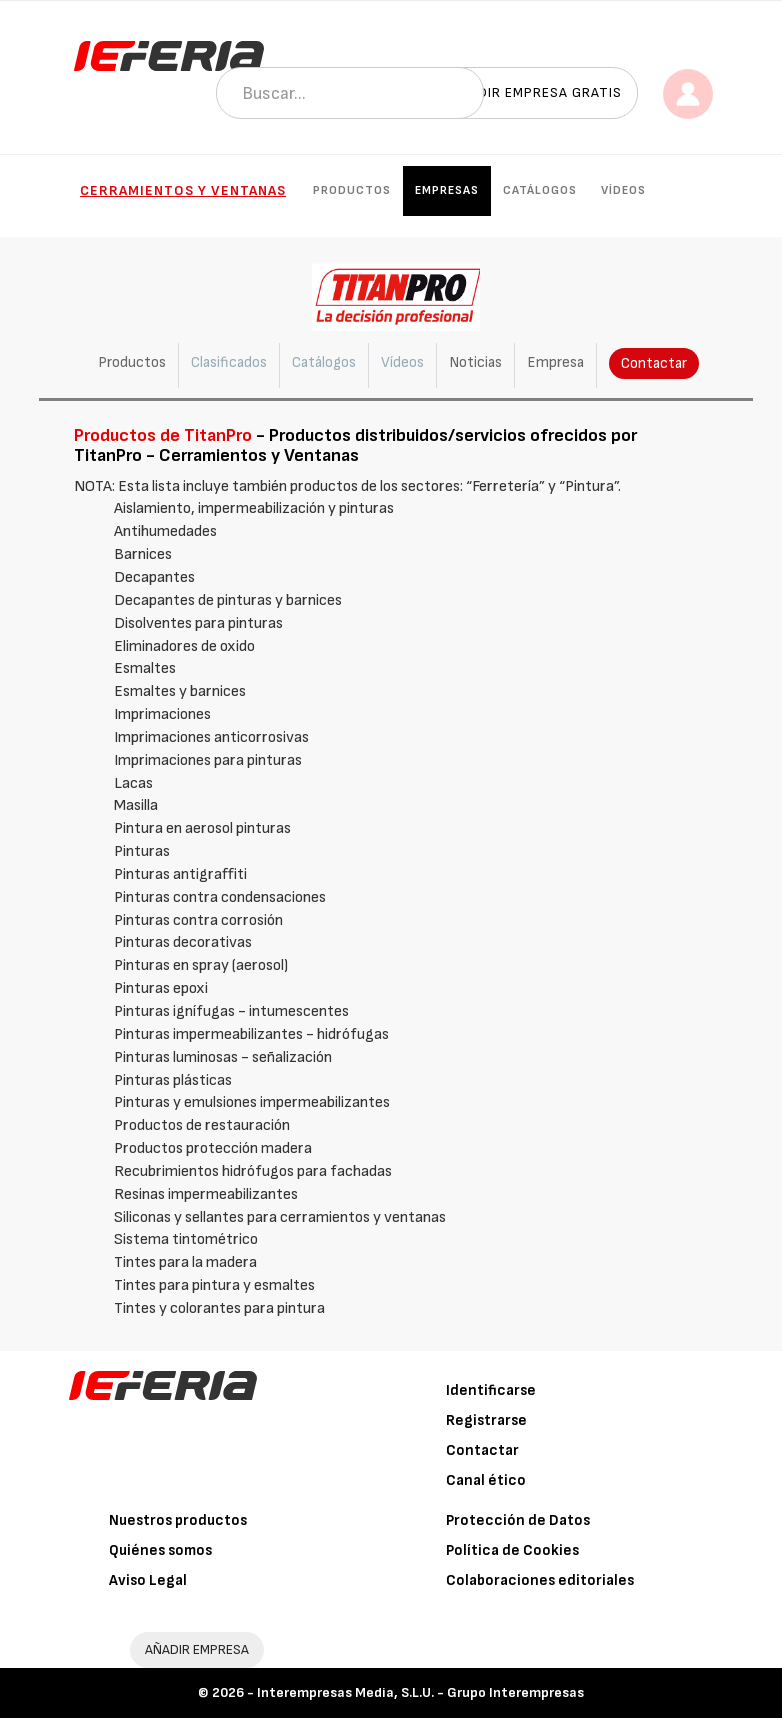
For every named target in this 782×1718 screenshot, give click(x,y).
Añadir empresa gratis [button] (536, 92)
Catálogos (540, 190)
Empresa (555, 362)
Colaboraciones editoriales (540, 1580)
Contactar (654, 363)
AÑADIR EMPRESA (197, 1649)
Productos (352, 190)
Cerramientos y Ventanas (183, 190)
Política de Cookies (512, 1550)
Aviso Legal (148, 1580)
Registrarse (486, 1420)
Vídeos (623, 190)
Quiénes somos (160, 1550)
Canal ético (486, 1480)
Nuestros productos (178, 1520)
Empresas (447, 190)
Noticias (475, 362)
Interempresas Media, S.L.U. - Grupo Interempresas (420, 1692)
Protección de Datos (518, 1520)
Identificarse (491, 1390)
